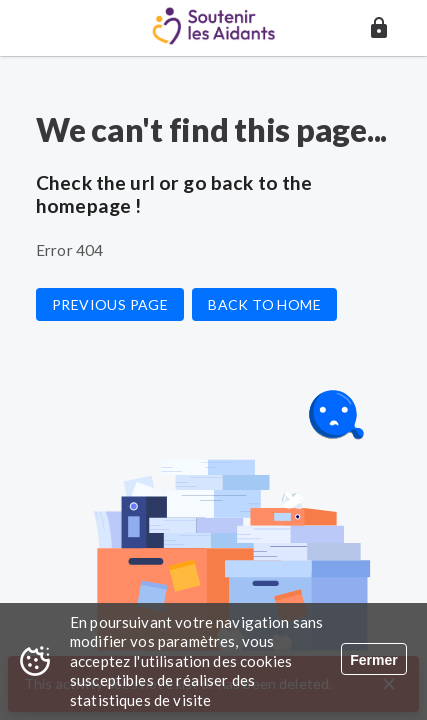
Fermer (373, 660)
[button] (379, 28)
